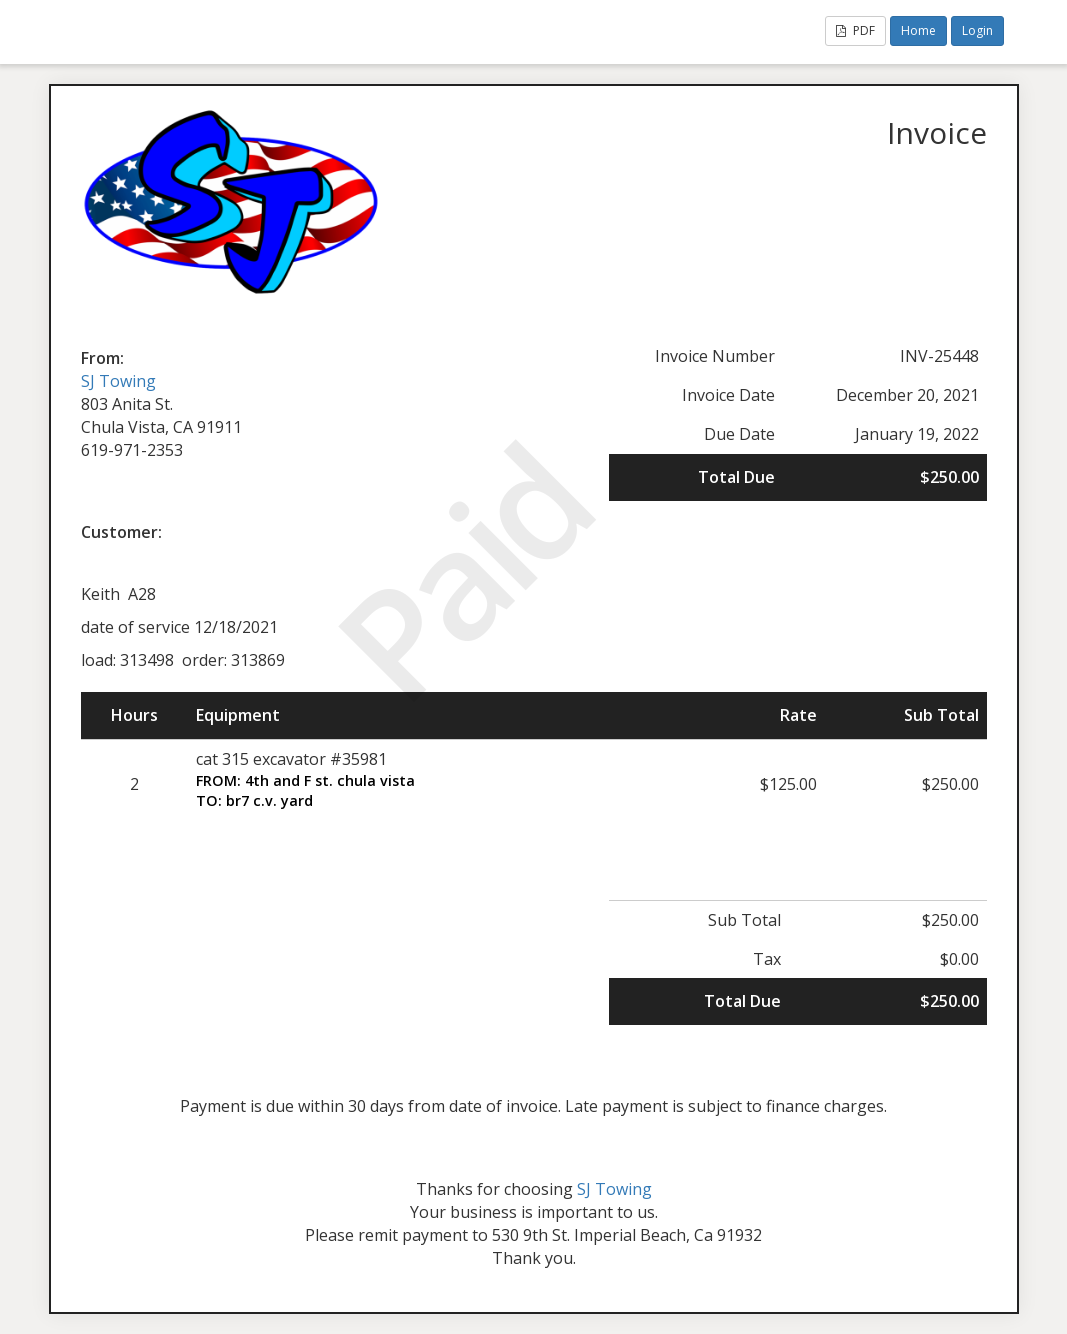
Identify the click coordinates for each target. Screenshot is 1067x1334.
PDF (855, 30)
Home (918, 30)
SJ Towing (118, 381)
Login (977, 30)
